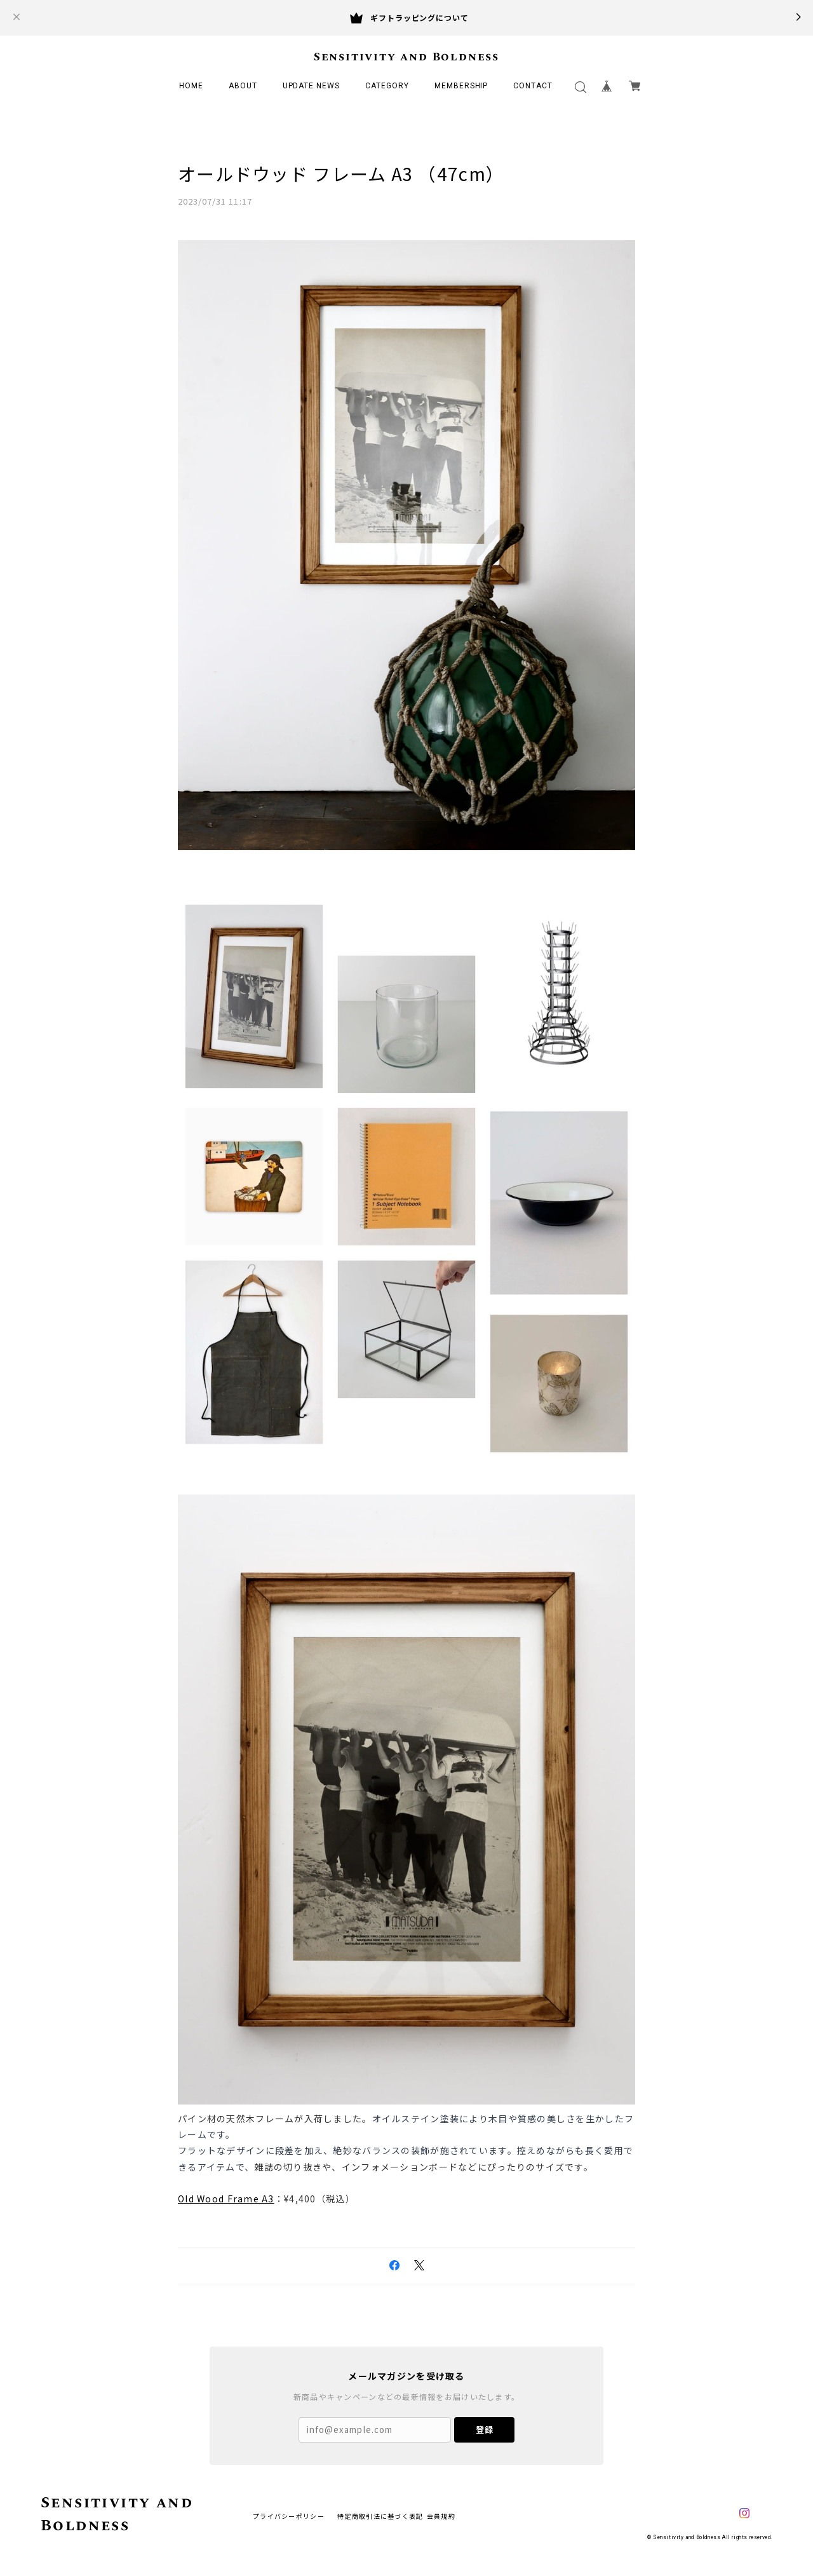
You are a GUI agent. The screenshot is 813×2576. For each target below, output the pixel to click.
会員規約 (441, 2515)
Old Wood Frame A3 (226, 2198)
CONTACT (533, 85)
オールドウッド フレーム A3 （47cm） (341, 173)
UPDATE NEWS (311, 85)
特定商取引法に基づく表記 (380, 2515)
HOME (191, 85)
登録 (485, 2429)
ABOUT (243, 85)
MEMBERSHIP (461, 85)
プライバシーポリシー (289, 2515)
